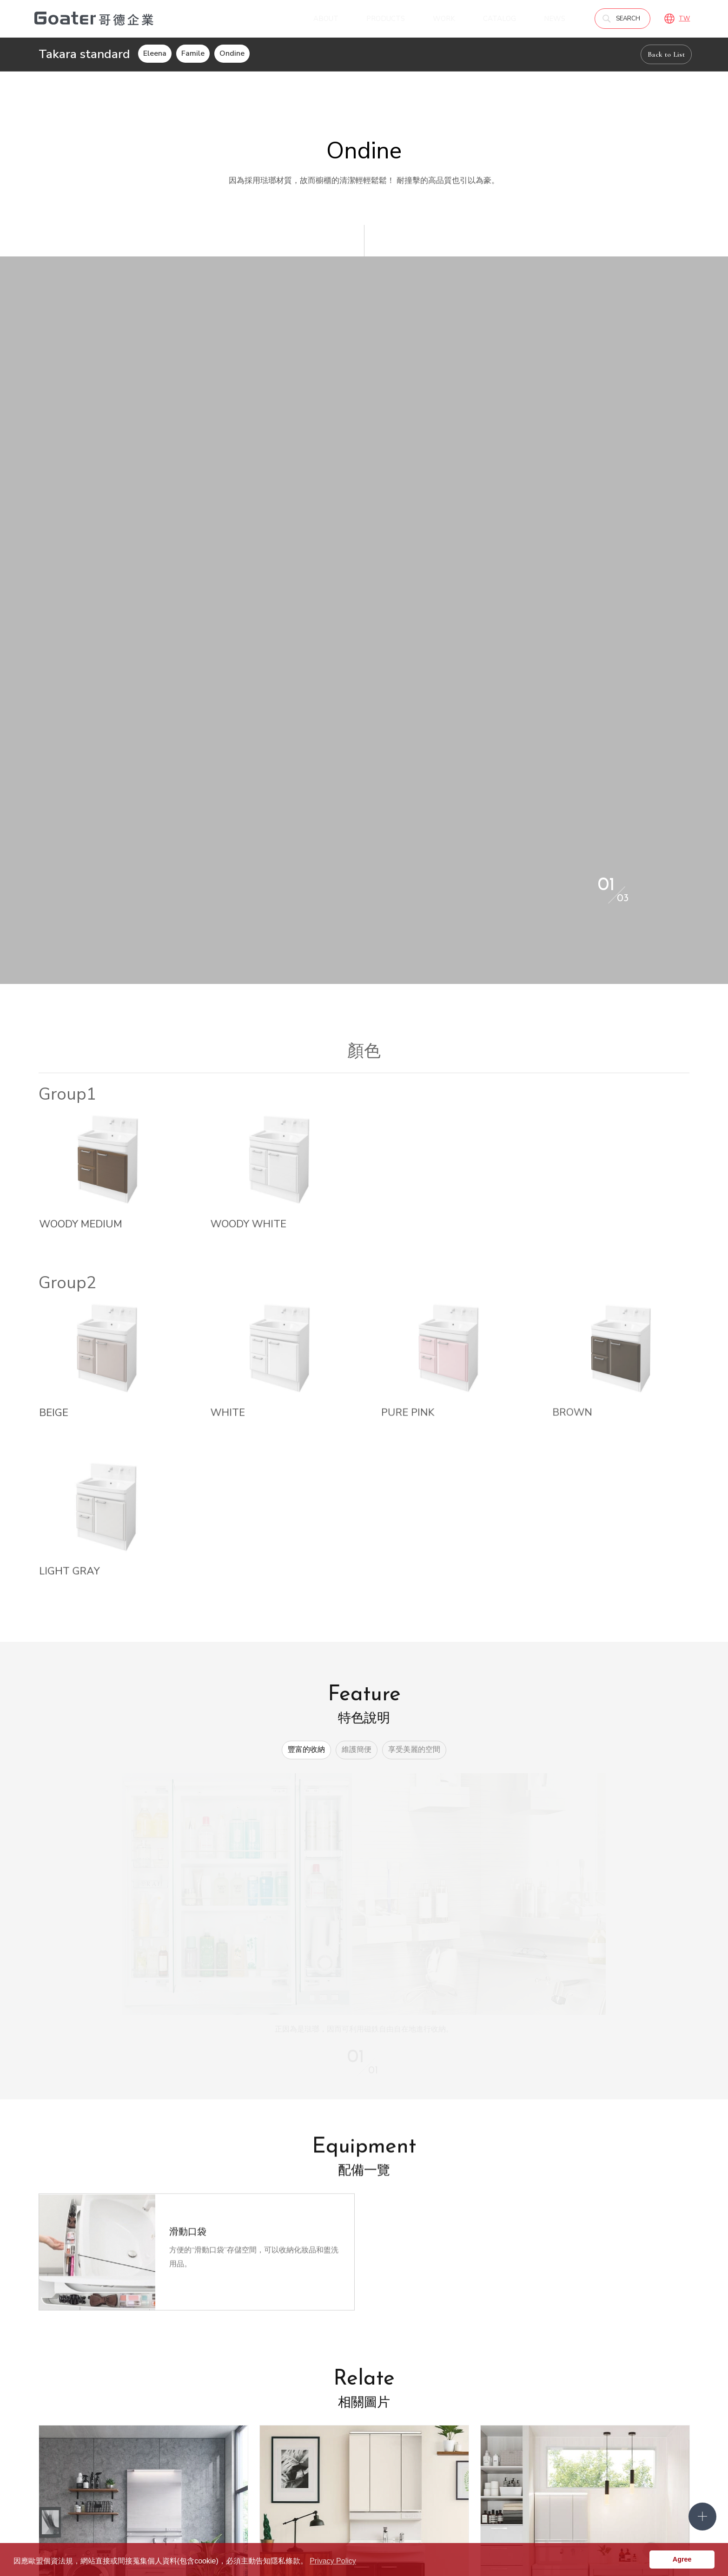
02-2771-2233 (104, 2509)
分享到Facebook (406, 2299)
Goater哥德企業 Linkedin (633, 2507)
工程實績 (588, 2437)
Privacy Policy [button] (333, 2561)
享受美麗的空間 (414, 1355)
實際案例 (588, 2423)
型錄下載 (590, 2390)
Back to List (666, 54)
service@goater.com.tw (270, 2509)
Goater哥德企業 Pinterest (612, 2507)
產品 (432, 2390)
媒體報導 (311, 2421)
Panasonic (440, 2436)
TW (684, 18)
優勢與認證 (187, 2421)
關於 (177, 2390)
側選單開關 (702, 2516)
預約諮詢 (245, 2421)
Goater (435, 2406)
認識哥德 (184, 2406)
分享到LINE (431, 2299)
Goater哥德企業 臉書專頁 (590, 2507)
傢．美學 (439, 2421)
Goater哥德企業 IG (677, 2507)
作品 (581, 2406)
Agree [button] (682, 2559)
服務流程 (184, 2436)
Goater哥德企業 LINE (655, 2507)
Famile (193, 53)
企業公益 (311, 2436)
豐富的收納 (306, 1355)
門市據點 (245, 2406)
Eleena (154, 53)
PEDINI (495, 2421)
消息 (304, 2390)
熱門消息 (311, 2406)
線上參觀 (369, 2406)
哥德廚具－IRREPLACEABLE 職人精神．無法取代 (93, 18)
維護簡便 (356, 1355)
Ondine (232, 53)
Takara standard (509, 2406)
